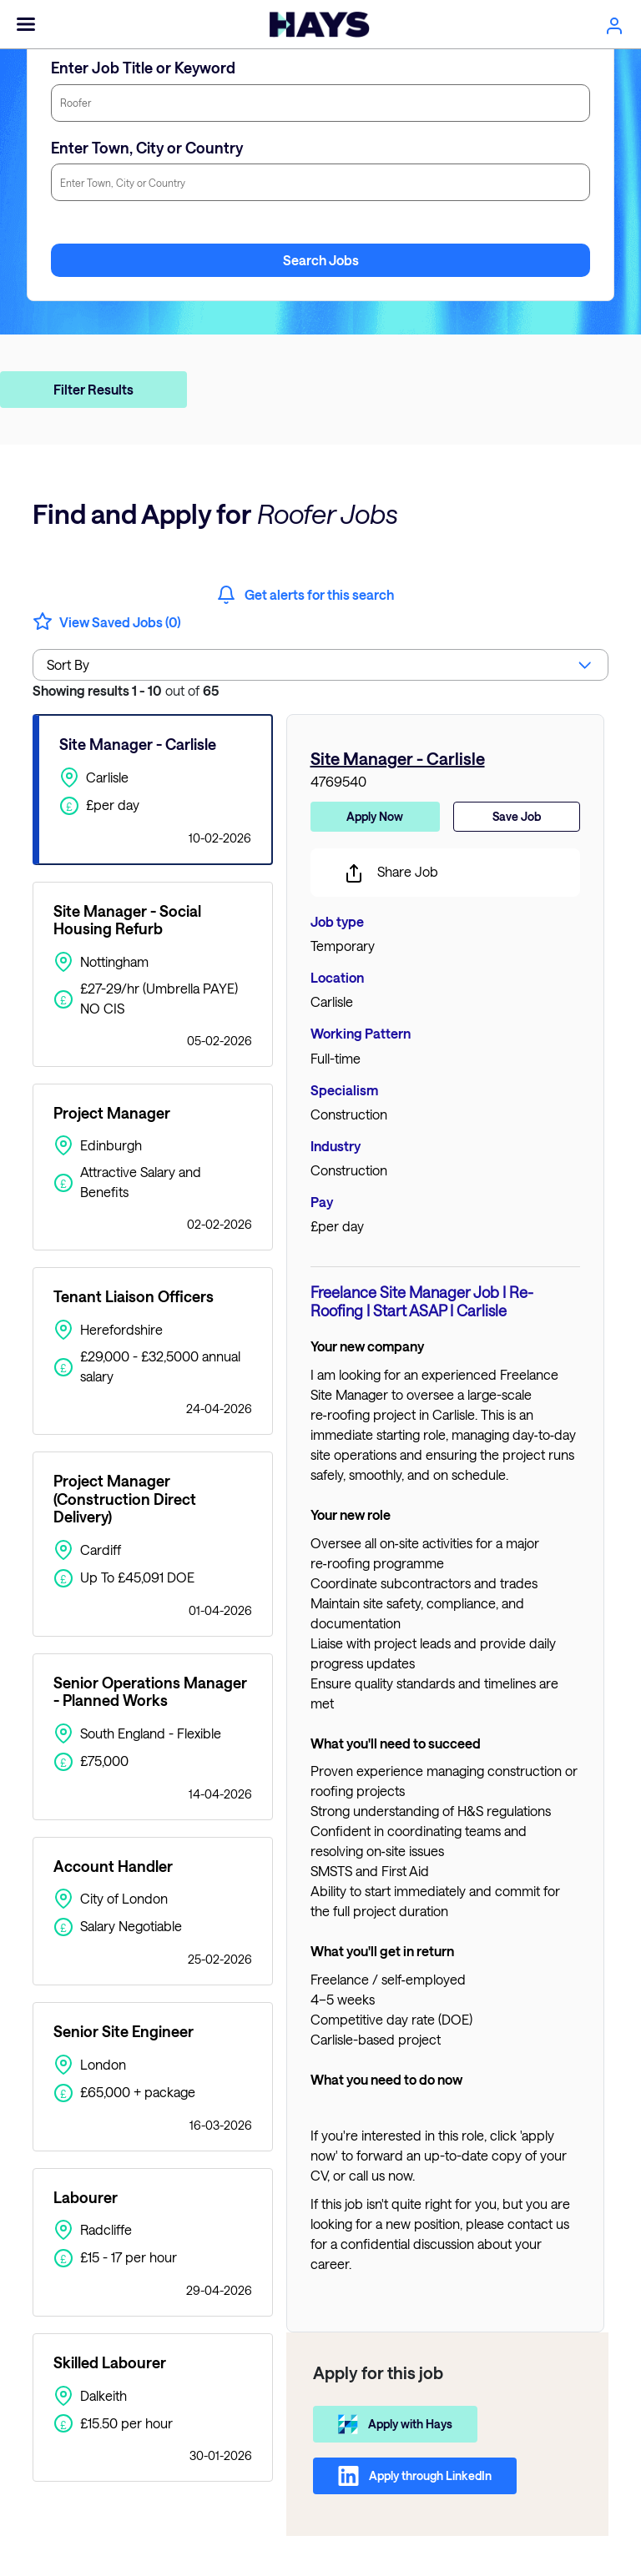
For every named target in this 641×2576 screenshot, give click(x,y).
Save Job (516, 816)
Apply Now (374, 816)
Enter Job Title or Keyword (143, 67)
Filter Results (93, 389)
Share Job (391, 873)
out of (126, 690)
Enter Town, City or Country (147, 147)
